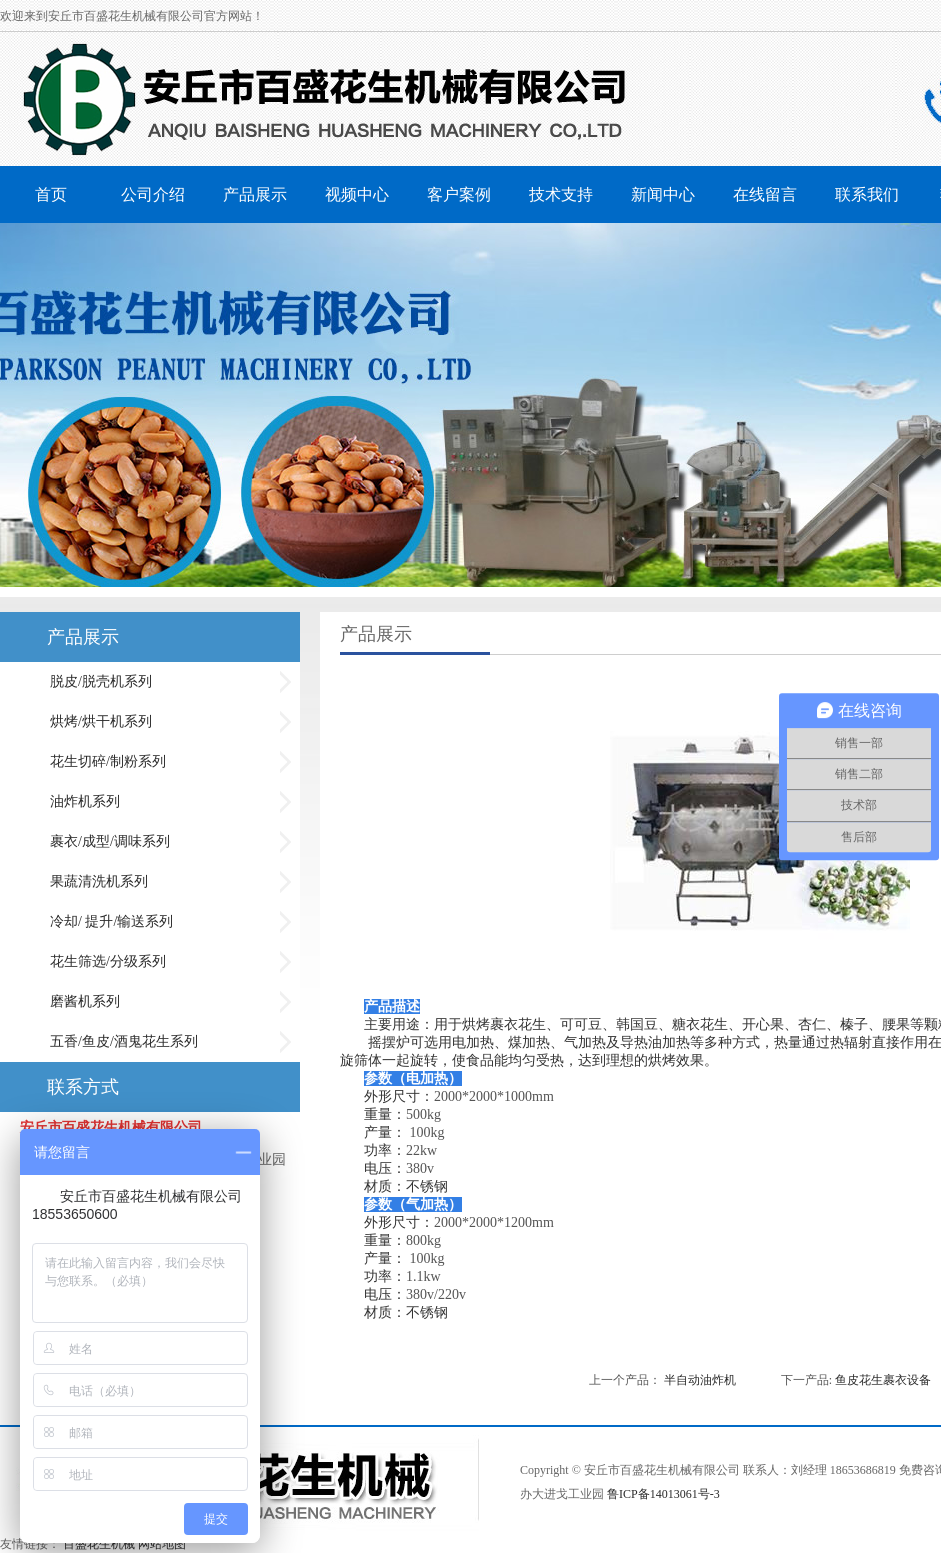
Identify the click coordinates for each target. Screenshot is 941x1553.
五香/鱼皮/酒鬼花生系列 (124, 1041)
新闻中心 (663, 194)
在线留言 (765, 194)
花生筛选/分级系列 (108, 961)
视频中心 (357, 194)
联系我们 (867, 194)
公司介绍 (153, 194)
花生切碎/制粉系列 (108, 761)
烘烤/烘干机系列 (101, 721)
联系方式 (83, 1087)
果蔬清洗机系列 (99, 881)
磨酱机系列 (85, 1001)
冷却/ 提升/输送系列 (111, 921)
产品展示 (255, 194)
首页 (51, 194)
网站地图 (162, 1544)
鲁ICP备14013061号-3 (663, 1494)
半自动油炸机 (700, 1380)
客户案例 (459, 194)
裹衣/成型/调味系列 (110, 841)
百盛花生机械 (99, 1544)
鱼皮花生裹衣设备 (883, 1380)
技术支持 (561, 194)
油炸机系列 (85, 801)
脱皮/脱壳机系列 (101, 681)
